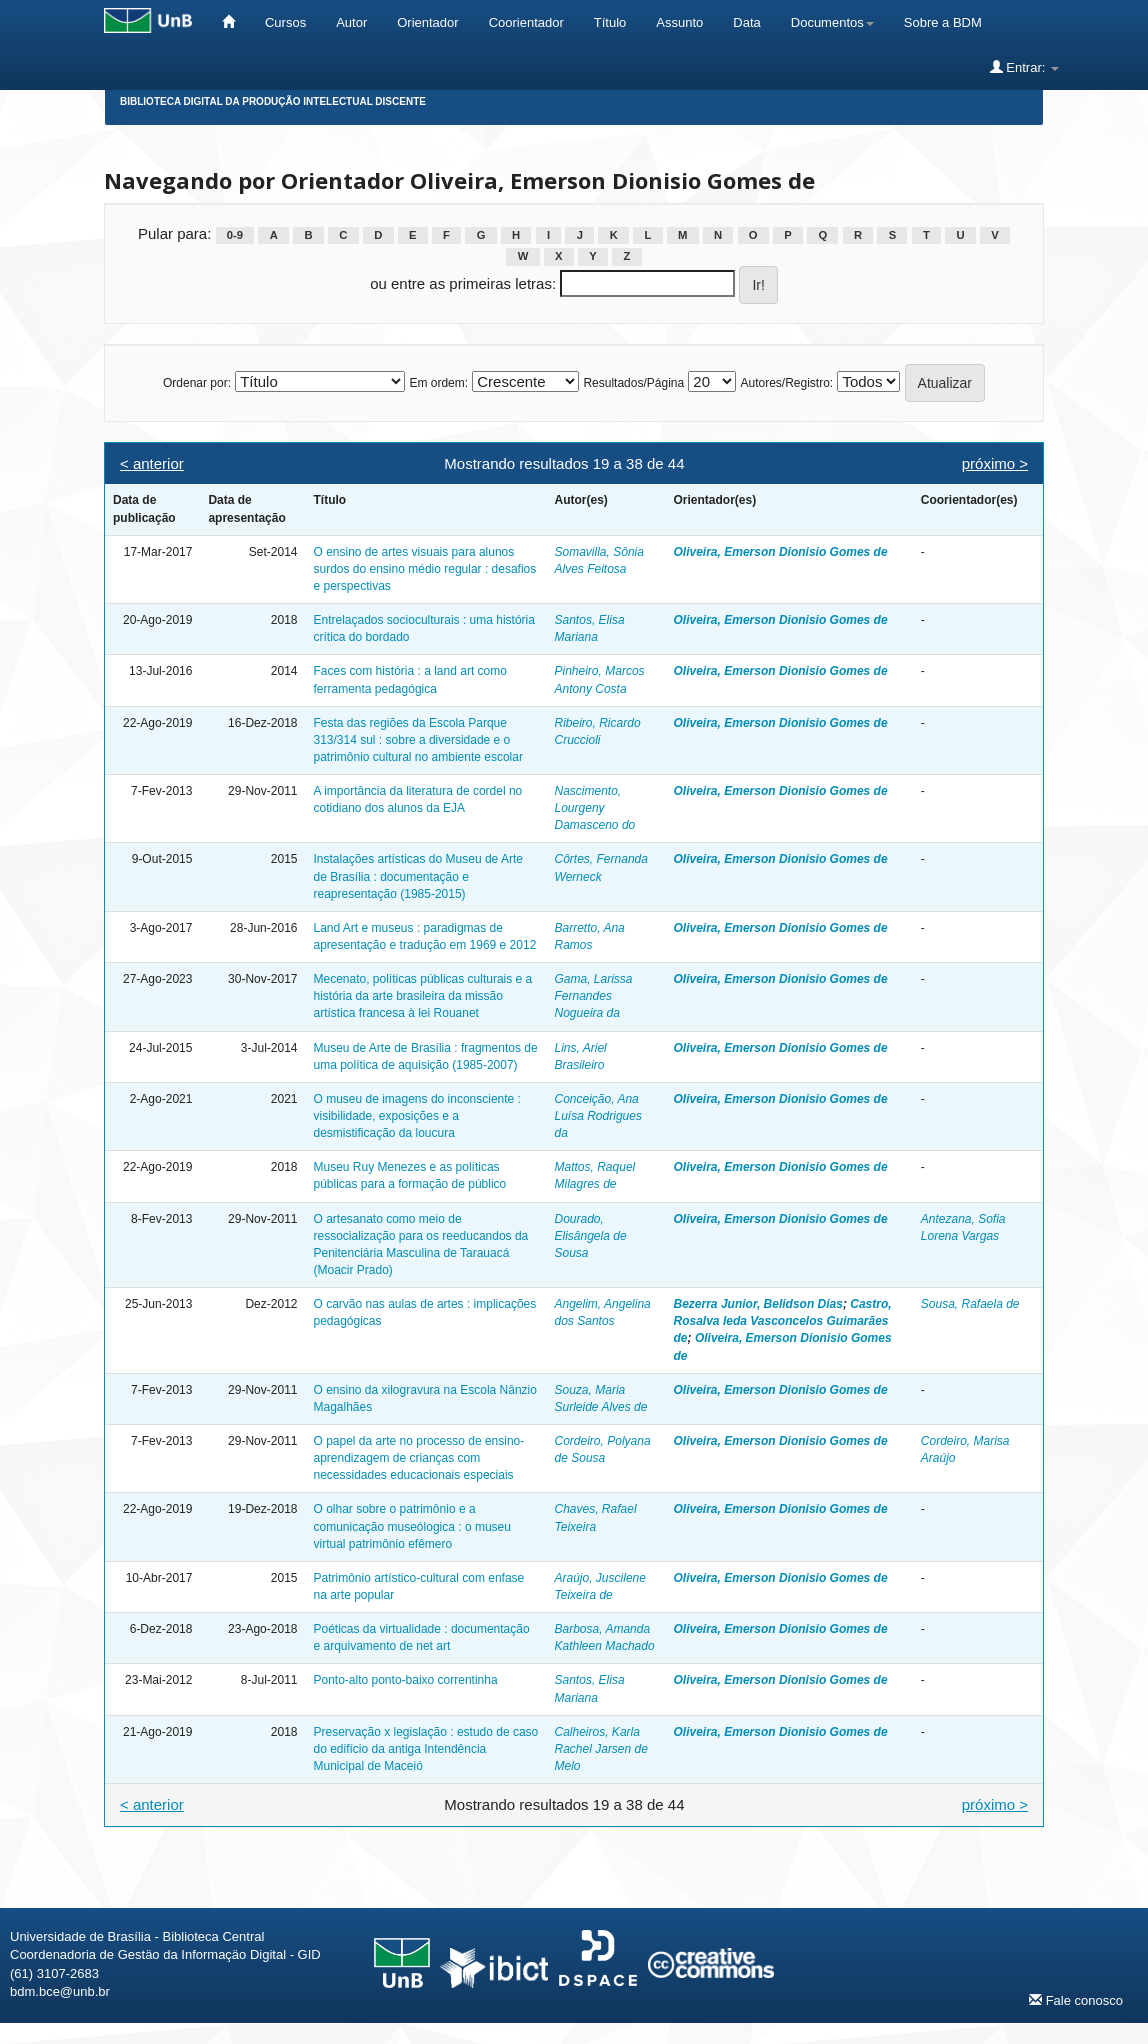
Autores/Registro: (786, 383)
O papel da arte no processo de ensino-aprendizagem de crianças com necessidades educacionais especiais (418, 1458)
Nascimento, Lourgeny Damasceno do (595, 808)
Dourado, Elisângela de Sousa (591, 1236)
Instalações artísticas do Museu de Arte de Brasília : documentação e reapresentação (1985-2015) (417, 876)
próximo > (995, 463)
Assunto (679, 22)
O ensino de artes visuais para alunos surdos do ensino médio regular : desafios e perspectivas (424, 569)
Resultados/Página (633, 383)
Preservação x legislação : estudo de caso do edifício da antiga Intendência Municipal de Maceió (425, 1749)
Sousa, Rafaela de (970, 1304)
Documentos (832, 22)
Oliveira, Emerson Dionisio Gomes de (781, 552)
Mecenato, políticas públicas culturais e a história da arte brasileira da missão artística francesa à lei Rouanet (422, 996)
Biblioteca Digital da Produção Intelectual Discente (273, 101)
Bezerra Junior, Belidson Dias (758, 1304)
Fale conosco (1076, 2000)
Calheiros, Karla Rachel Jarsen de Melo (601, 1749)
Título (610, 22)
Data (746, 22)
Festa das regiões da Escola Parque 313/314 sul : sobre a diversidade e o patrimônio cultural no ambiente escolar (417, 740)
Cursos (285, 22)
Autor (351, 22)
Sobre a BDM (943, 22)
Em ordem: (438, 383)
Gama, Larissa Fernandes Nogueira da (594, 996)
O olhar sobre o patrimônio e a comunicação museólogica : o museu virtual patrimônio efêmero (411, 1526)
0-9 (235, 235)
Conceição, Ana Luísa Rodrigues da (598, 1116)
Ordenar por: (197, 383)
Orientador (427, 22)
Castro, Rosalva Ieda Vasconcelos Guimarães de (783, 1321)
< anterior (152, 463)
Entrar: (1024, 67)
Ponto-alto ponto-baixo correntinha (405, 1680)
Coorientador (526, 22)
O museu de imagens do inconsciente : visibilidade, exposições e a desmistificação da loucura (416, 1116)
